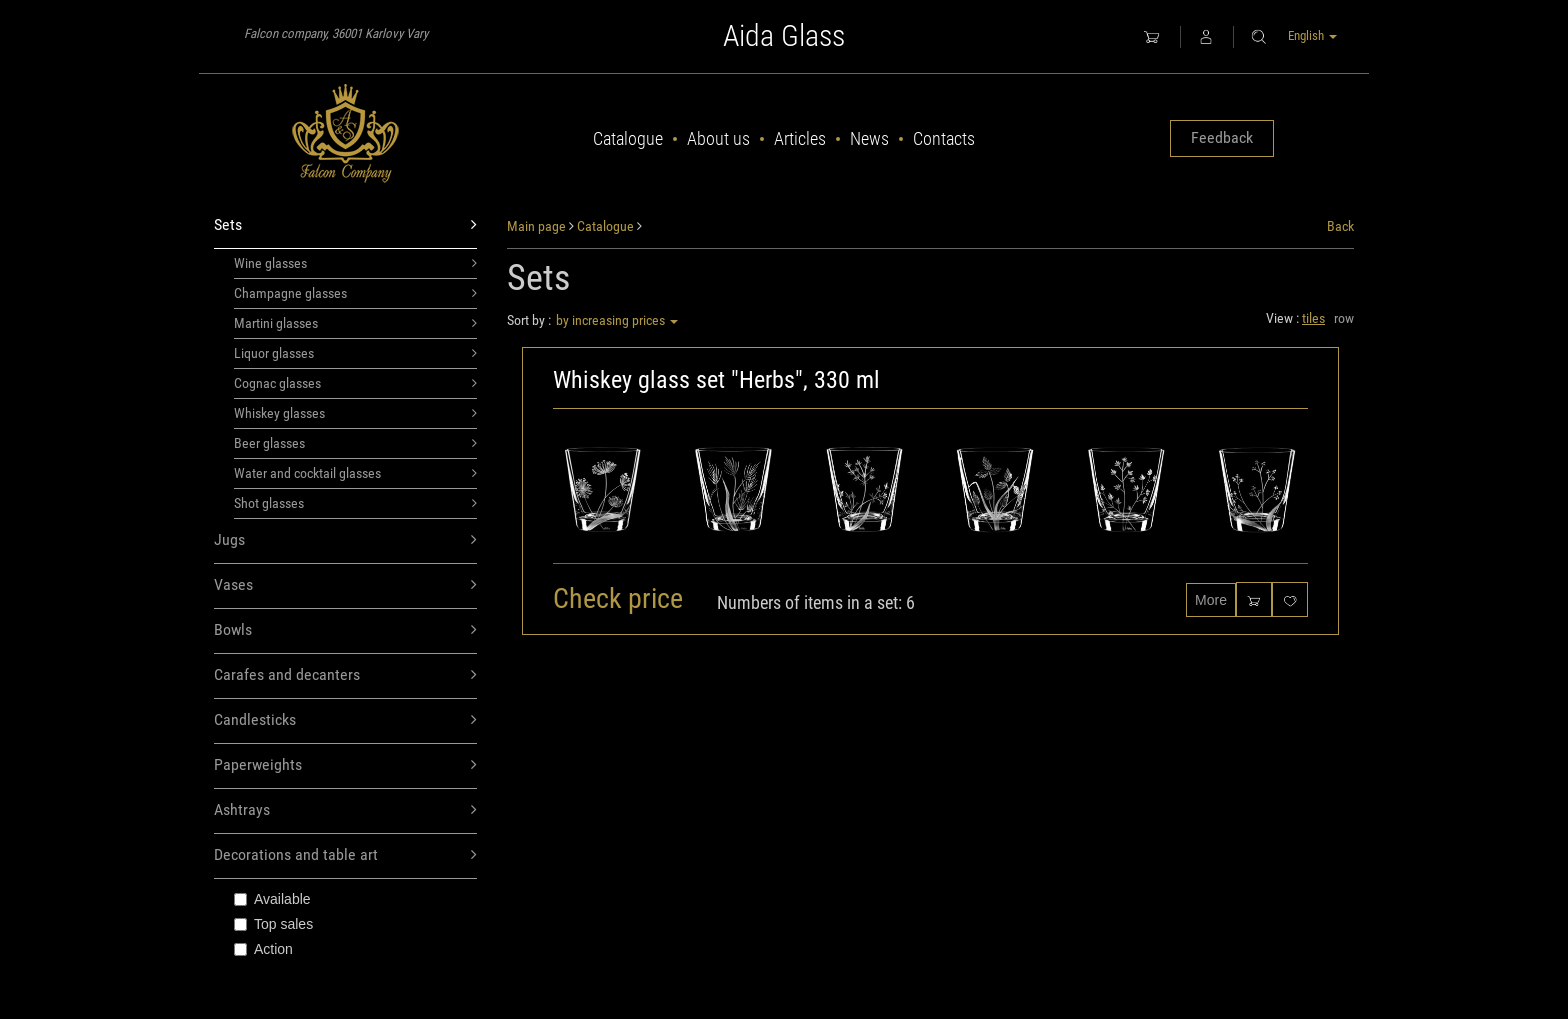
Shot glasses (355, 503)
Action (263, 949)
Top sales (273, 924)
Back (1340, 226)
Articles (800, 138)
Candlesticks (345, 720)
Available (272, 899)
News (869, 138)
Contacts (944, 138)
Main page (536, 226)
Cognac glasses (355, 383)
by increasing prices (617, 320)
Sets (345, 225)
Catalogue (628, 138)
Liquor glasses (355, 353)
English (1312, 35)
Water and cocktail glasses (355, 473)
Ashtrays (345, 810)
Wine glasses (355, 263)
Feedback (1222, 137)
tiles (1313, 318)
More (1211, 600)
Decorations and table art (345, 855)
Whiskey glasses (355, 413)
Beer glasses (355, 443)
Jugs (345, 540)
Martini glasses (355, 323)
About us (718, 138)
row (1344, 318)
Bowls (345, 630)
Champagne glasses (355, 293)
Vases (345, 585)
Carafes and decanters (345, 675)
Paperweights (345, 765)
